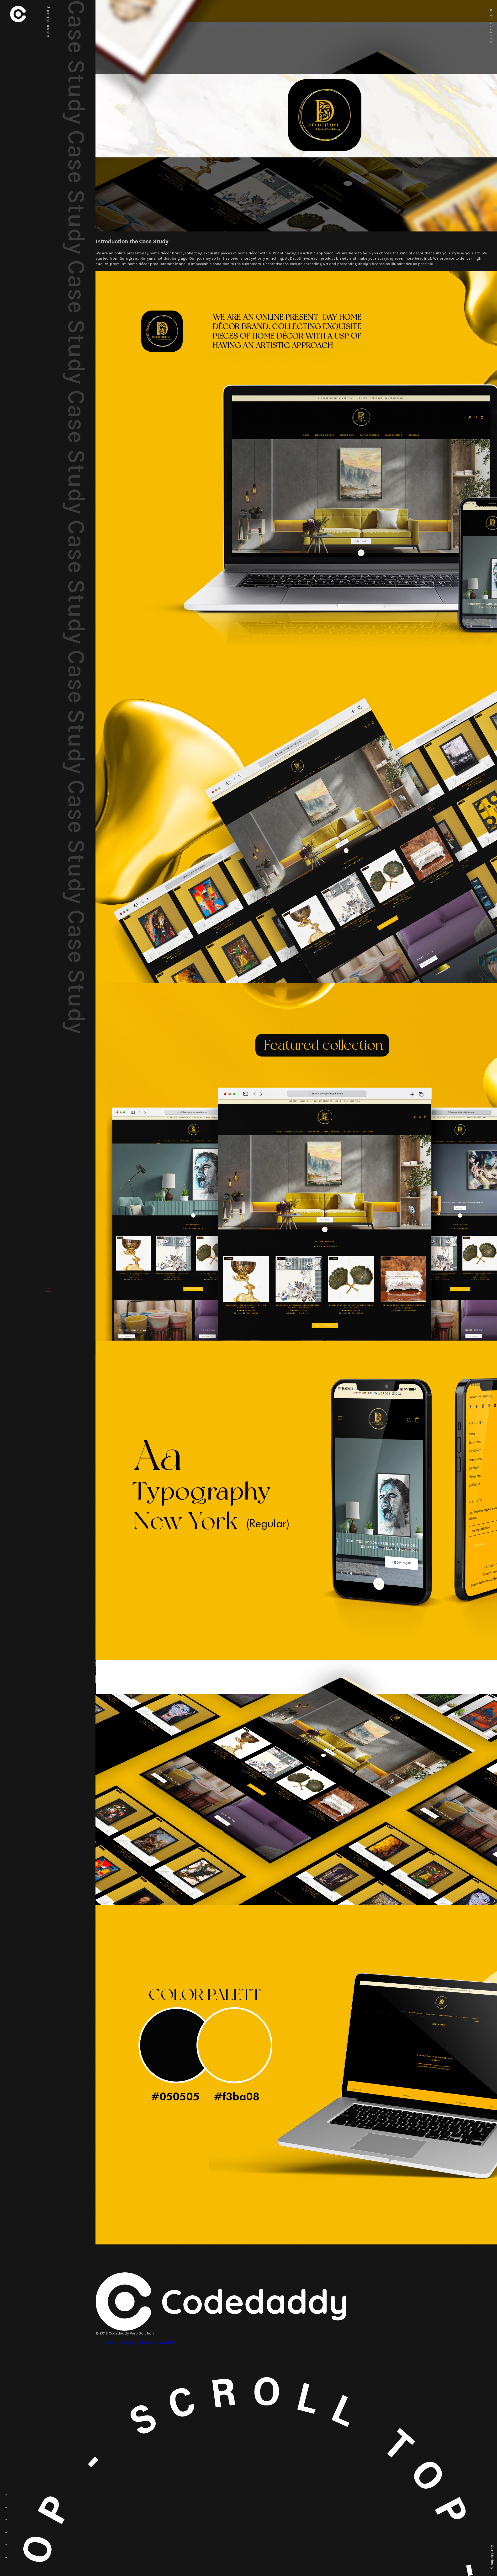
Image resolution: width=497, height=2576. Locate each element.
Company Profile (137, 2342)
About (110, 2342)
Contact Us (166, 2342)
